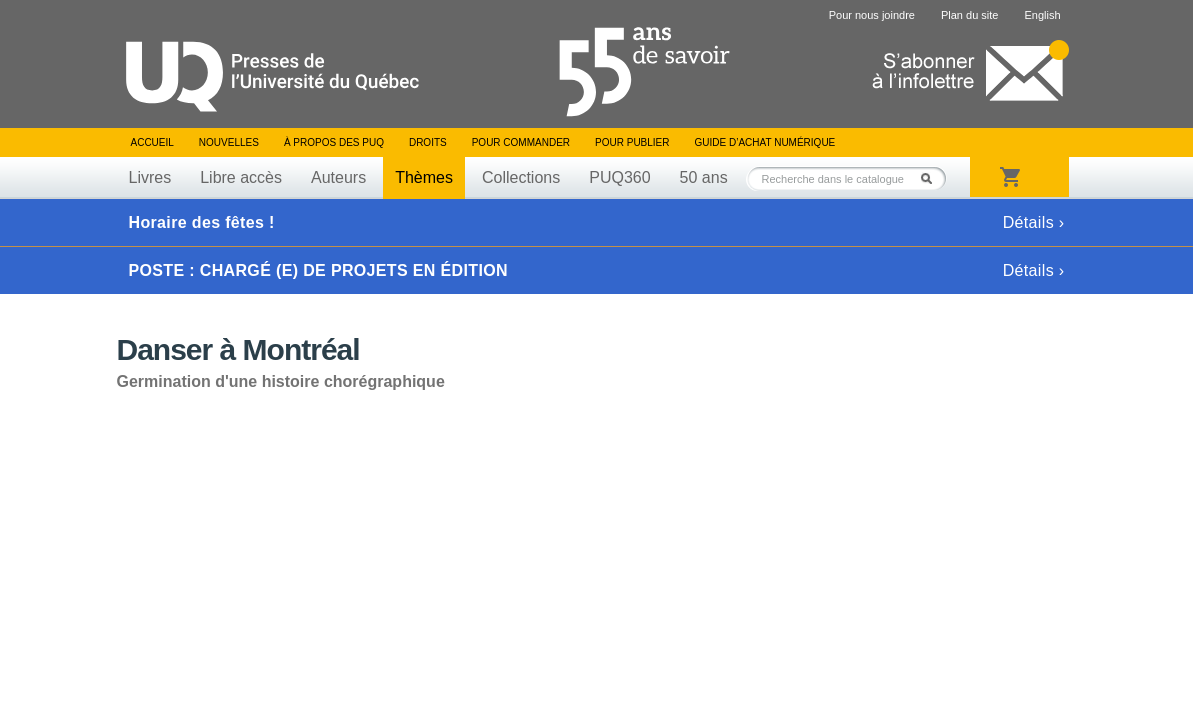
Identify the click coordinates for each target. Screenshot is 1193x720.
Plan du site (969, 15)
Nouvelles (229, 142)
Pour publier (632, 142)
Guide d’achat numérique (765, 142)
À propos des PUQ (334, 142)
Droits (428, 142)
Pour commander (521, 142)
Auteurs (338, 177)
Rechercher (932, 178)
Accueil (152, 142)
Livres (150, 177)
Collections (521, 177)
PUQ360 (619, 177)
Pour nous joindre (872, 15)
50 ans (704, 177)
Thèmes (424, 177)
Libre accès (241, 177)
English (1042, 15)
